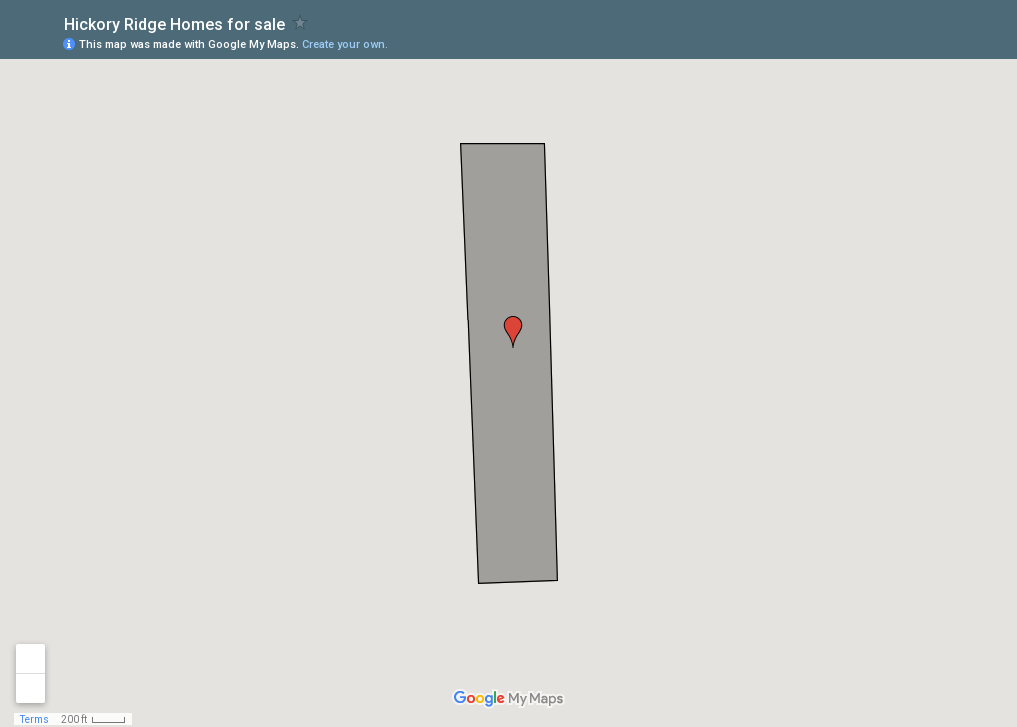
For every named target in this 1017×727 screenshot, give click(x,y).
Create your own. (345, 44)
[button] (513, 332)
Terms (34, 719)
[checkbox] (300, 22)
